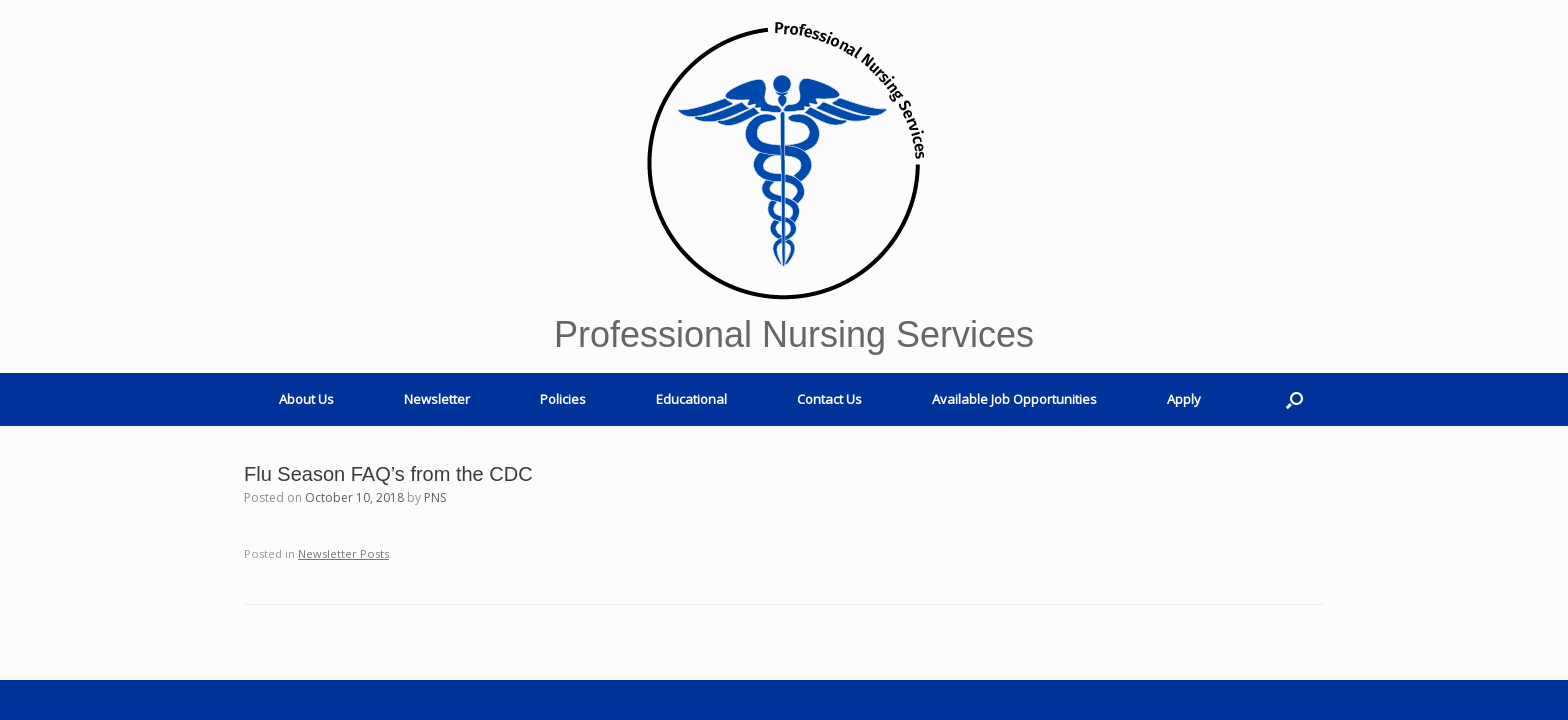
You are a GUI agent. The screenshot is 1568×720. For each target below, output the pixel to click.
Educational (691, 399)
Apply (1184, 399)
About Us (306, 399)
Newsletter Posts (343, 553)
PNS (435, 497)
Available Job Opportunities (1014, 399)
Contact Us (829, 399)
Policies (563, 399)
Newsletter (437, 399)
